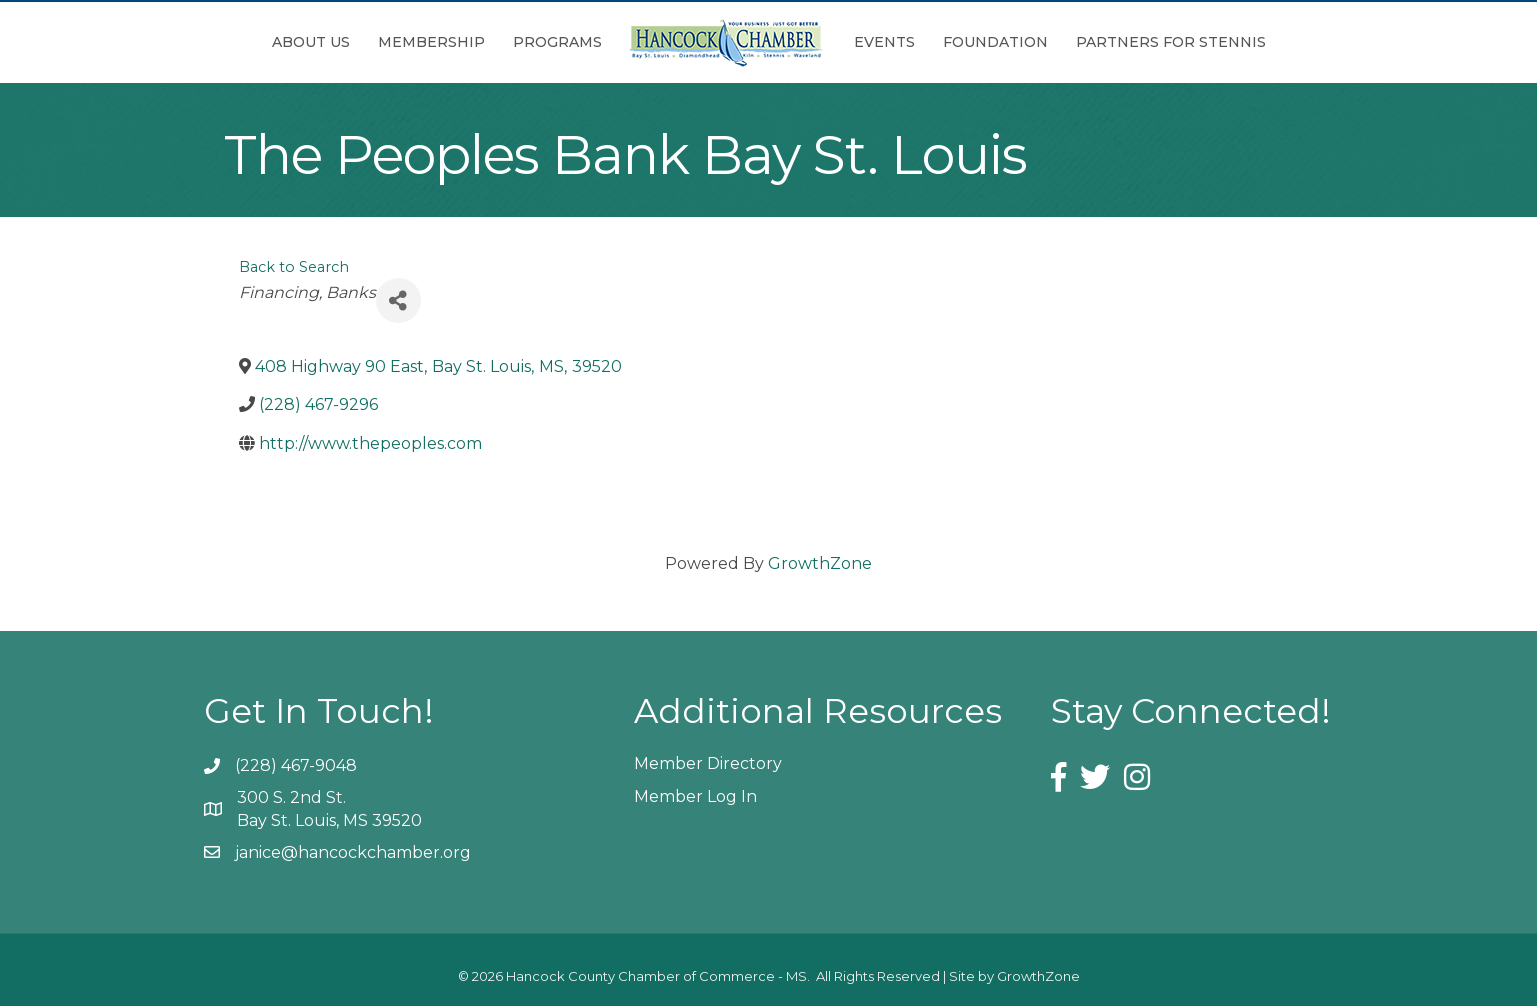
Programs (557, 42)
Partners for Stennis (1171, 42)
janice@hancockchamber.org (353, 852)
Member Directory (708, 763)
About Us (311, 42)
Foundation (995, 42)
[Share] (398, 300)
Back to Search (294, 267)
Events (884, 42)
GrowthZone (820, 563)
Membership (431, 42)
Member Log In (695, 796)
